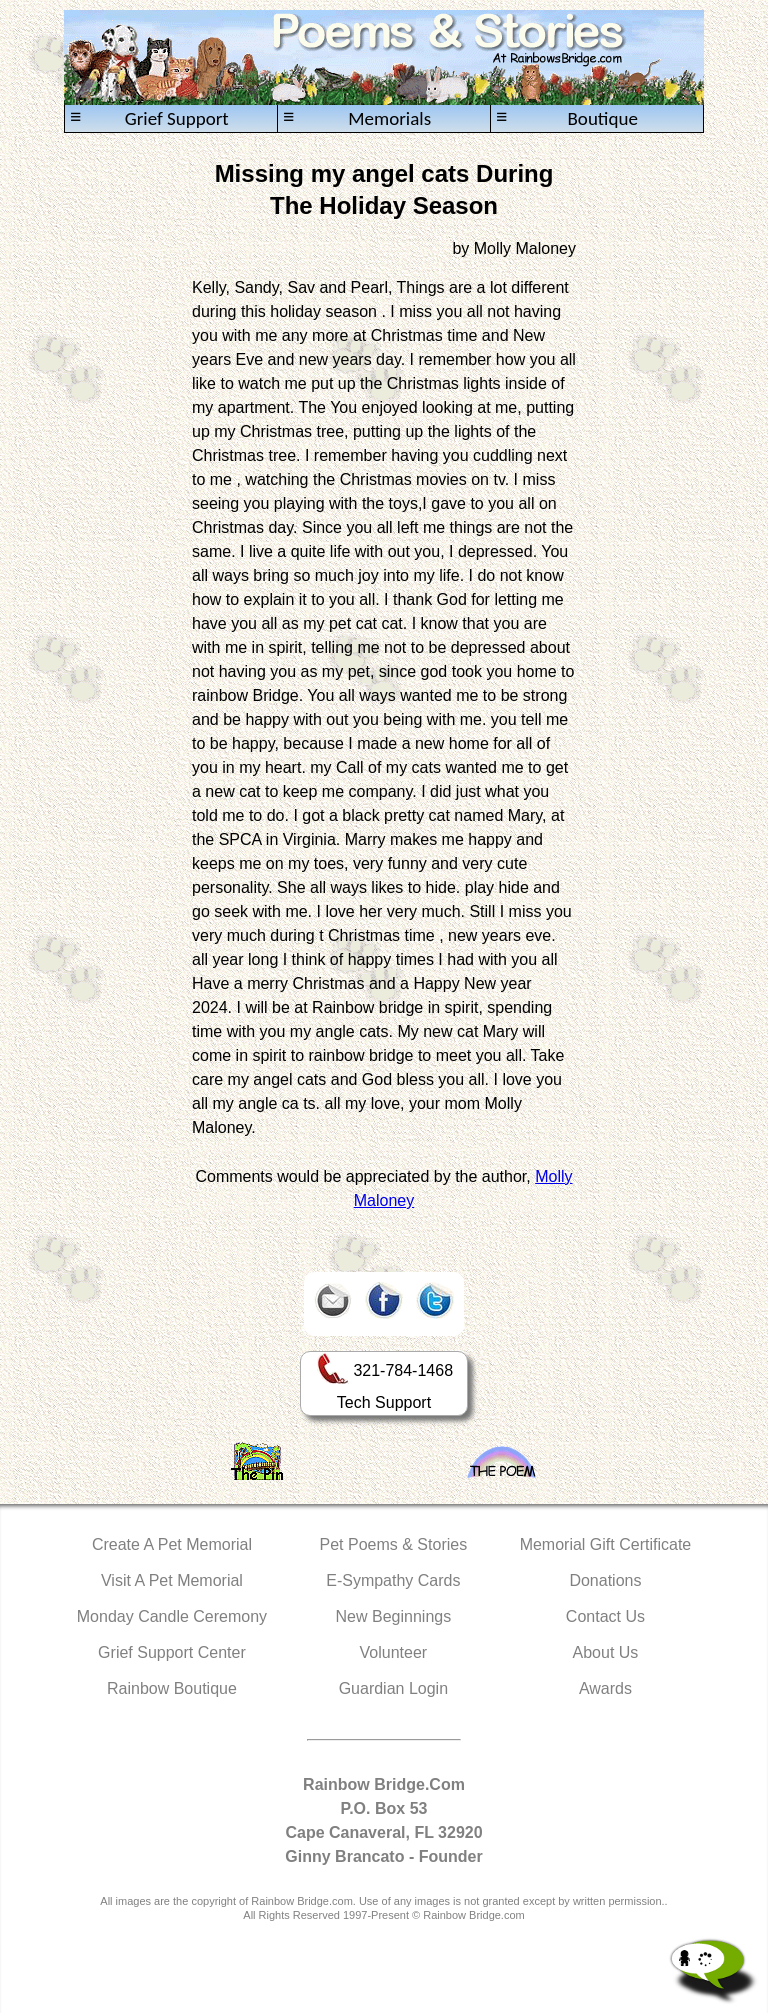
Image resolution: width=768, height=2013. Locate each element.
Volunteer (394, 1652)
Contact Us (605, 1616)
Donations (605, 1580)
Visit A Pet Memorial (172, 1580)
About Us (606, 1652)
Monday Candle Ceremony (172, 1616)
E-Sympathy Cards (393, 1580)
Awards (605, 1688)
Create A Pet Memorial (172, 1544)
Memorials (357, 118)
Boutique (567, 118)
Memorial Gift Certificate (606, 1544)
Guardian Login (393, 1688)
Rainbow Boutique (172, 1688)
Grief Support (149, 118)
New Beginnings (394, 1616)
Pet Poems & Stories (394, 1544)
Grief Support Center (172, 1652)
